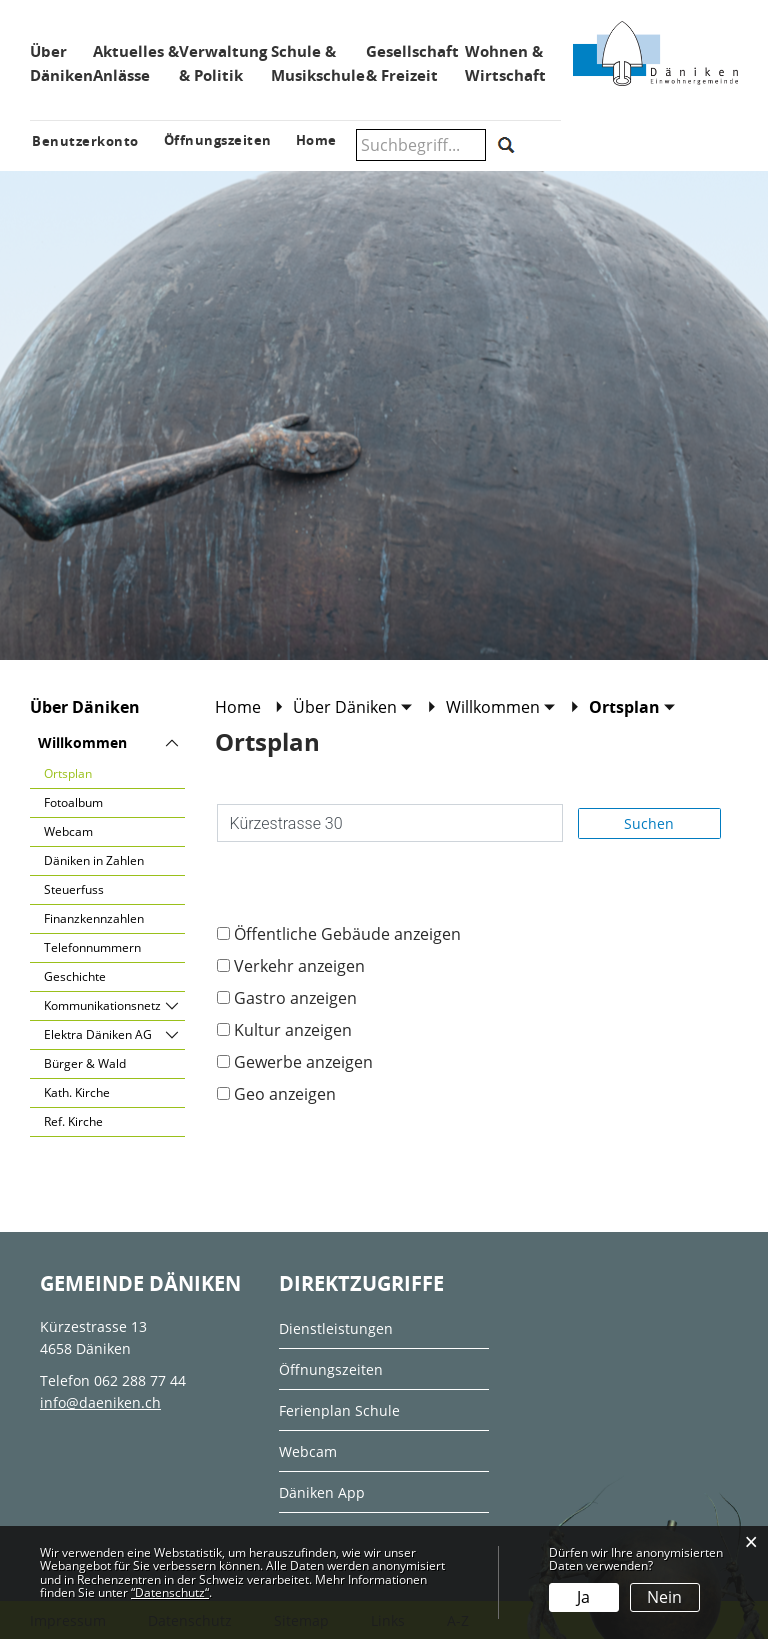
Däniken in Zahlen (94, 860)
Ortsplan (104, 772)
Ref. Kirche (73, 1121)
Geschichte (75, 976)
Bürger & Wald (85, 1063)
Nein (664, 1597)
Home (238, 707)
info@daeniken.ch (100, 1402)
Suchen (649, 823)
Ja (583, 1597)
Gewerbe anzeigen (303, 1062)
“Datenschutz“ (170, 1592)
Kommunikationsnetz (102, 1005)
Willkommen (82, 742)
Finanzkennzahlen (94, 918)
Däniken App (322, 1492)
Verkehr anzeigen (299, 966)
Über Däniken (85, 707)
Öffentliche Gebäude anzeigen (347, 934)
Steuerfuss (74, 889)
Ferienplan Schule (339, 1410)
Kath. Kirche (77, 1092)
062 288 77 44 (140, 1380)
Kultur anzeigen (293, 1030)
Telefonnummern (92, 947)
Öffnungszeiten (331, 1369)
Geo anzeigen (285, 1094)
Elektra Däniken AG (98, 1034)
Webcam (68, 831)
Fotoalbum (73, 802)
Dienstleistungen (336, 1328)
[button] (353, 707)
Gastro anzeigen (295, 998)
